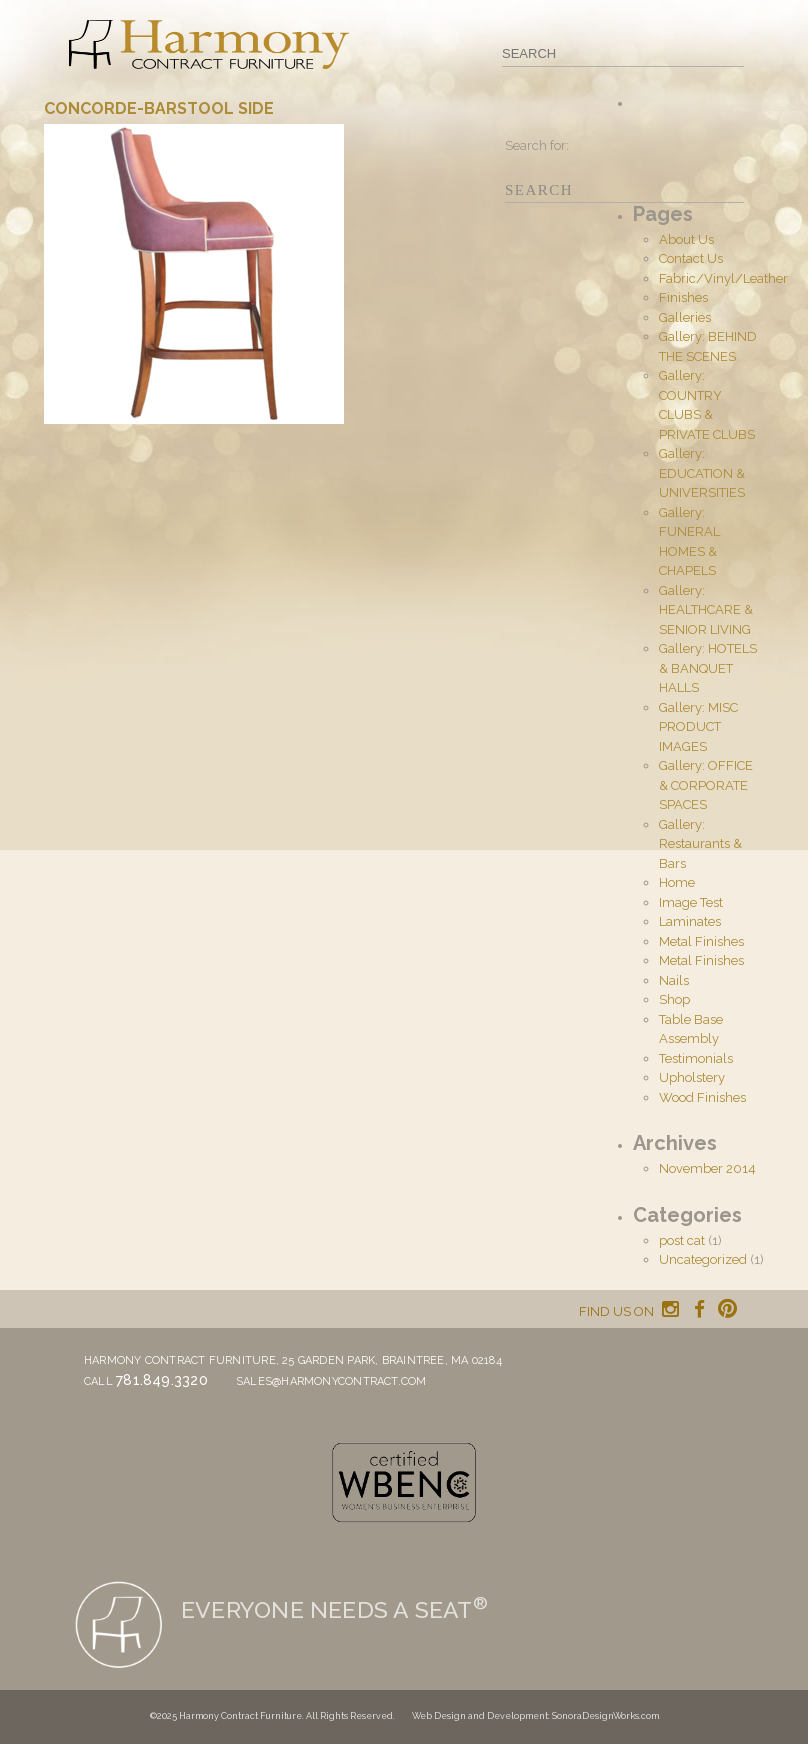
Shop (674, 999)
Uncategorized (703, 1259)
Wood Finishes (702, 1097)
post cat (682, 1240)
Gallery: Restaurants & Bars (700, 844)
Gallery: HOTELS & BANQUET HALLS (708, 668)
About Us (686, 239)
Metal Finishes (701, 941)
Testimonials (696, 1058)
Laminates (690, 921)
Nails (674, 980)
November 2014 (707, 1168)
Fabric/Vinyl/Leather (723, 278)
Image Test (691, 902)
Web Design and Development (480, 1716)
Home (677, 882)
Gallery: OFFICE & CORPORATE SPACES (706, 785)
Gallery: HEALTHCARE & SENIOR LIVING (706, 610)
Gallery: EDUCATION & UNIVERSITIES (702, 473)
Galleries (685, 317)
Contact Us (691, 258)
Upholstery (692, 1077)
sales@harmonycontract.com (331, 1381)
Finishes (683, 297)
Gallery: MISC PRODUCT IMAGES (698, 727)
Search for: (537, 145)
